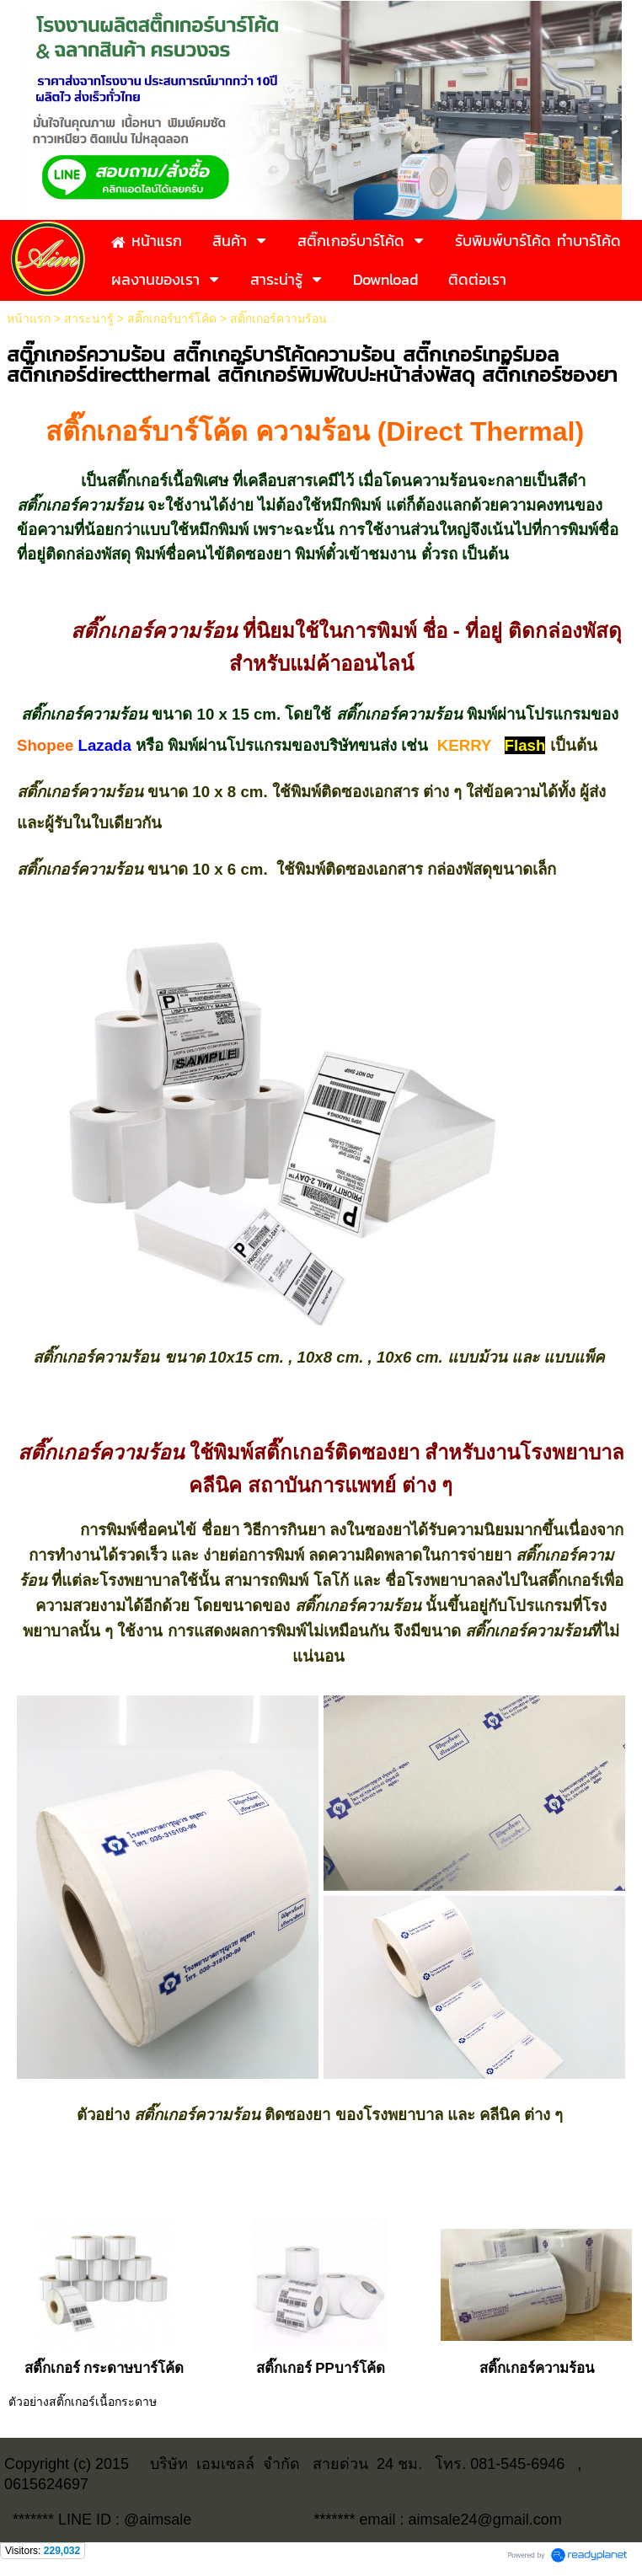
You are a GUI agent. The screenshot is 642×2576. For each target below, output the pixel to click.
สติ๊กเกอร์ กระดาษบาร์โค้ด (104, 2368)
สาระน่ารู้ (89, 318)
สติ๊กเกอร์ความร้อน (536, 2368)
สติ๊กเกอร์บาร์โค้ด (172, 318)
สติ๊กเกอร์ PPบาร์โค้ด (320, 2368)
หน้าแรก (29, 318)
